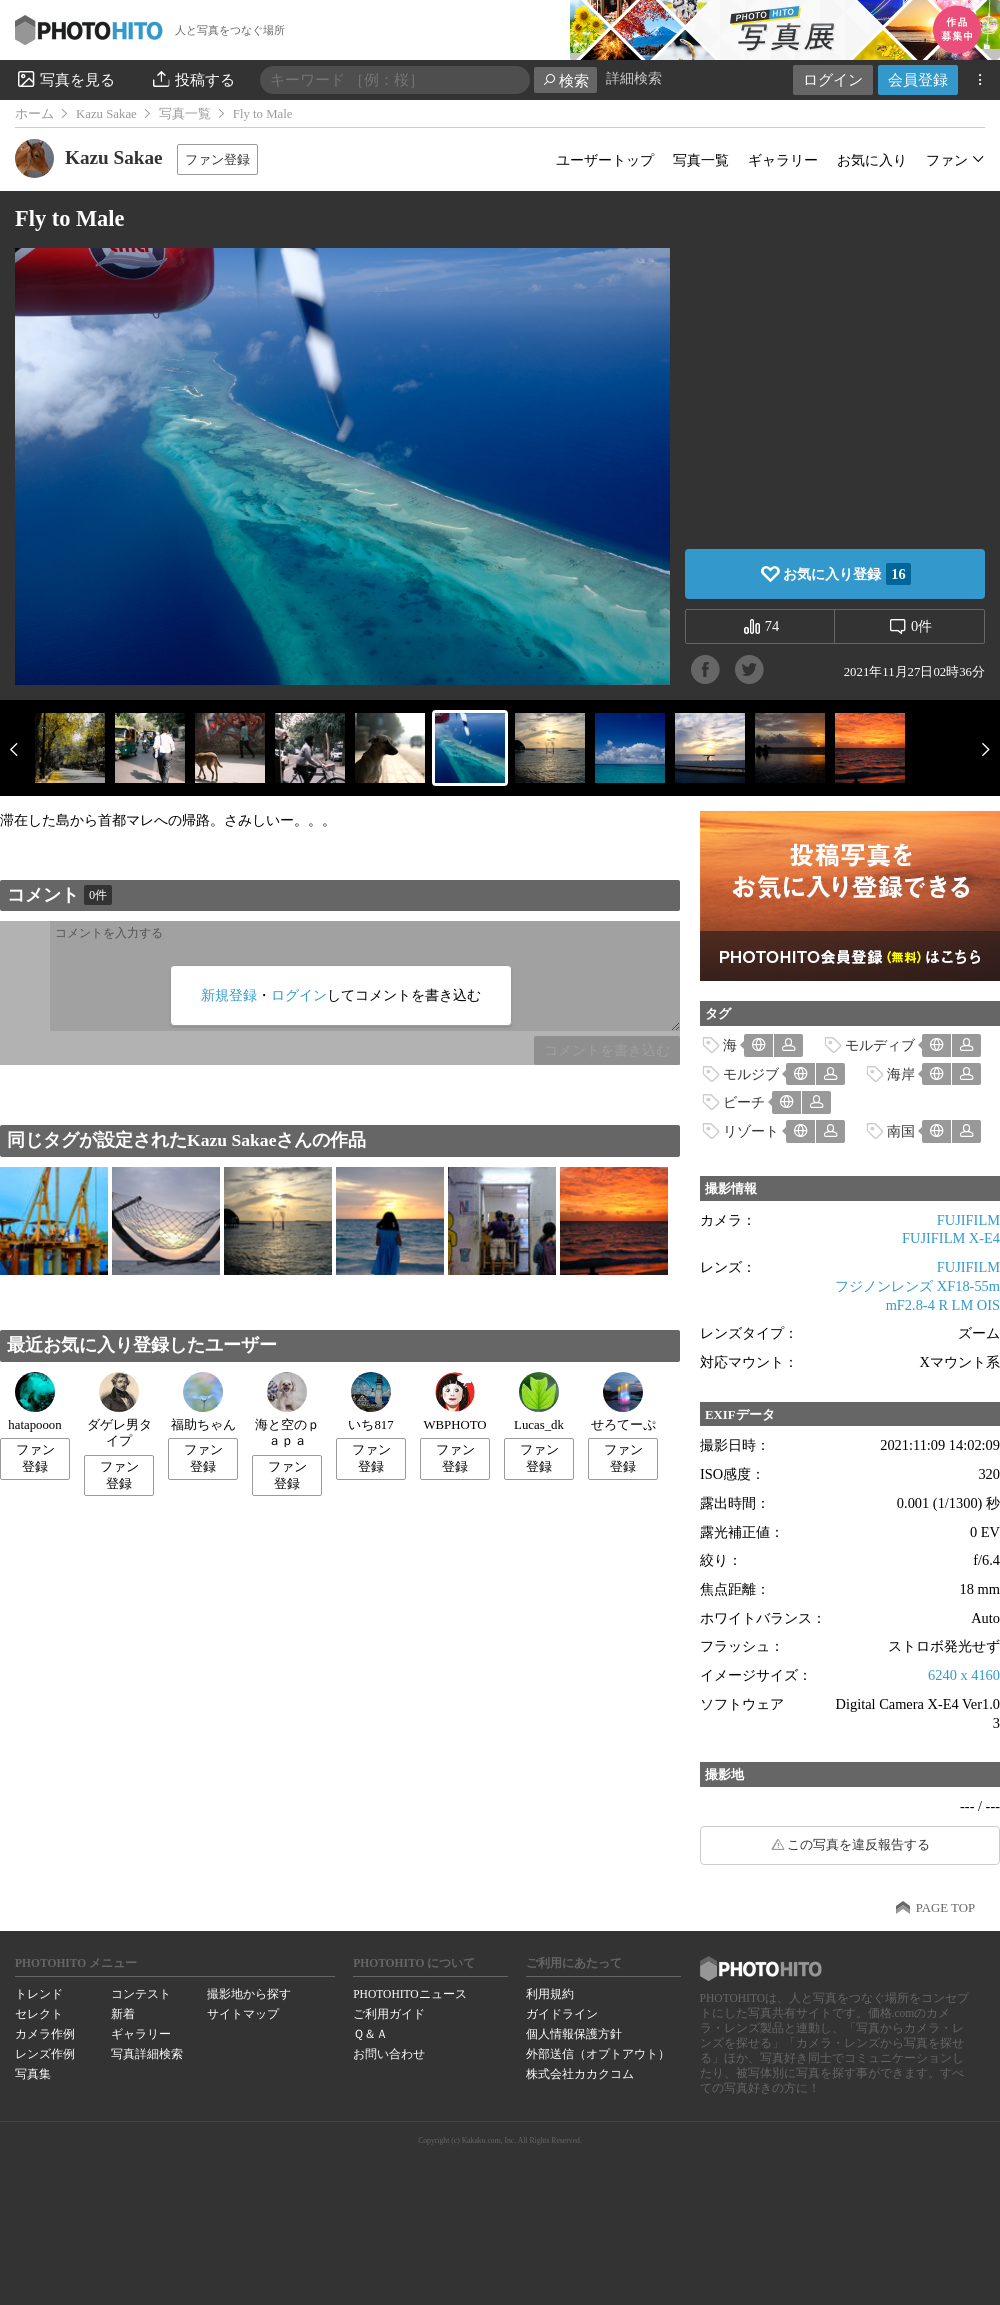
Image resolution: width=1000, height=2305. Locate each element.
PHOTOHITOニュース (409, 1994)
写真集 (33, 2074)
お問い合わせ (389, 2054)
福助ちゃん (203, 1402)
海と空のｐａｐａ (287, 1410)
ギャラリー (783, 160)
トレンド (39, 1994)
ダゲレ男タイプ (119, 1410)
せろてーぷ (623, 1402)
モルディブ (880, 1045)
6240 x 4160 (964, 1675)
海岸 (901, 1074)
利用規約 (550, 1994)
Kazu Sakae (106, 114)
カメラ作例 (45, 2034)
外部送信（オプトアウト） (598, 2054)
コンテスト (141, 1994)
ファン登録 (217, 159)
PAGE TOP (945, 1908)
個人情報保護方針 (574, 2034)
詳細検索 (634, 78)
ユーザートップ (605, 160)
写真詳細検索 (147, 2054)
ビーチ (744, 1102)
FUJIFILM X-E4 (951, 1238)
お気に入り (872, 160)
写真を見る (65, 79)
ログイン (833, 79)
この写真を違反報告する (858, 1845)
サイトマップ (243, 2014)
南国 (901, 1131)
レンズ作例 (45, 2054)
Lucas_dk (539, 1402)
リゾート (751, 1131)
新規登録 (229, 995)
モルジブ (751, 1074)
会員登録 (918, 79)
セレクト (39, 2014)
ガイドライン (562, 2014)
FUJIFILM (968, 1220)
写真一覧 (185, 114)
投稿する (192, 79)
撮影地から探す (249, 1994)
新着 (123, 2014)
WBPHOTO (454, 1402)
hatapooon (34, 1402)
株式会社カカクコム (580, 2074)
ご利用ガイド (389, 2014)
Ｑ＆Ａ (370, 2034)
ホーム (34, 114)
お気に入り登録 (846, 574)
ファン (947, 160)
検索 (565, 80)
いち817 (370, 1402)
